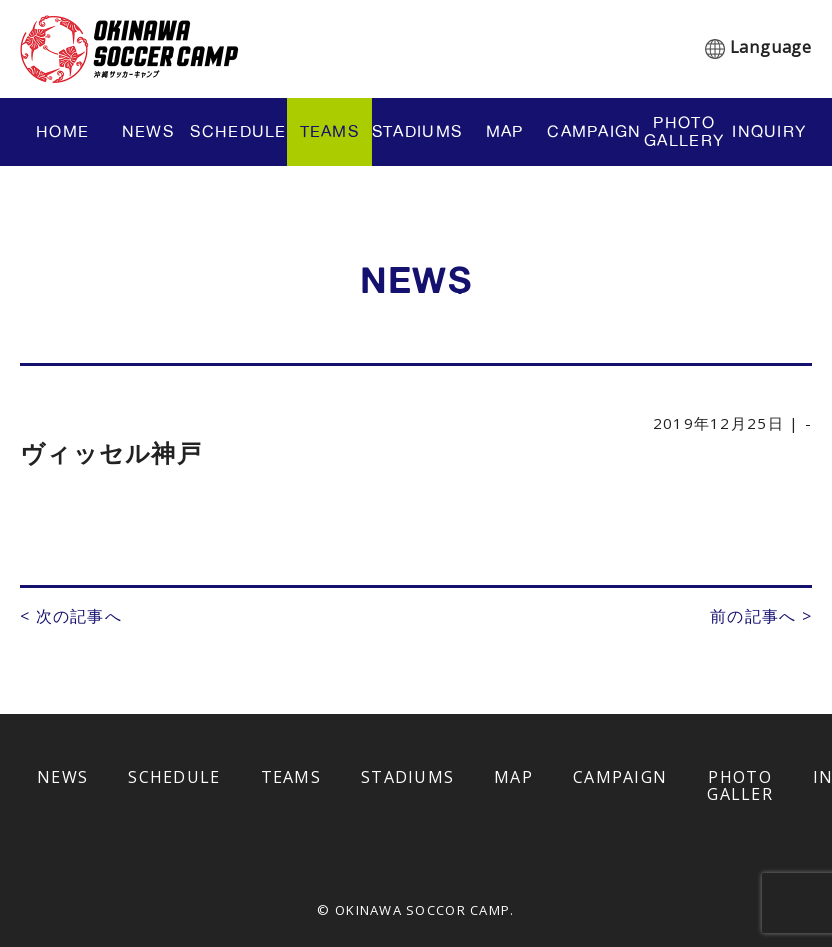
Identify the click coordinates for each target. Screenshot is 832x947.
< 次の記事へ (71, 616)
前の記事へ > (761, 616)
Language (771, 47)
